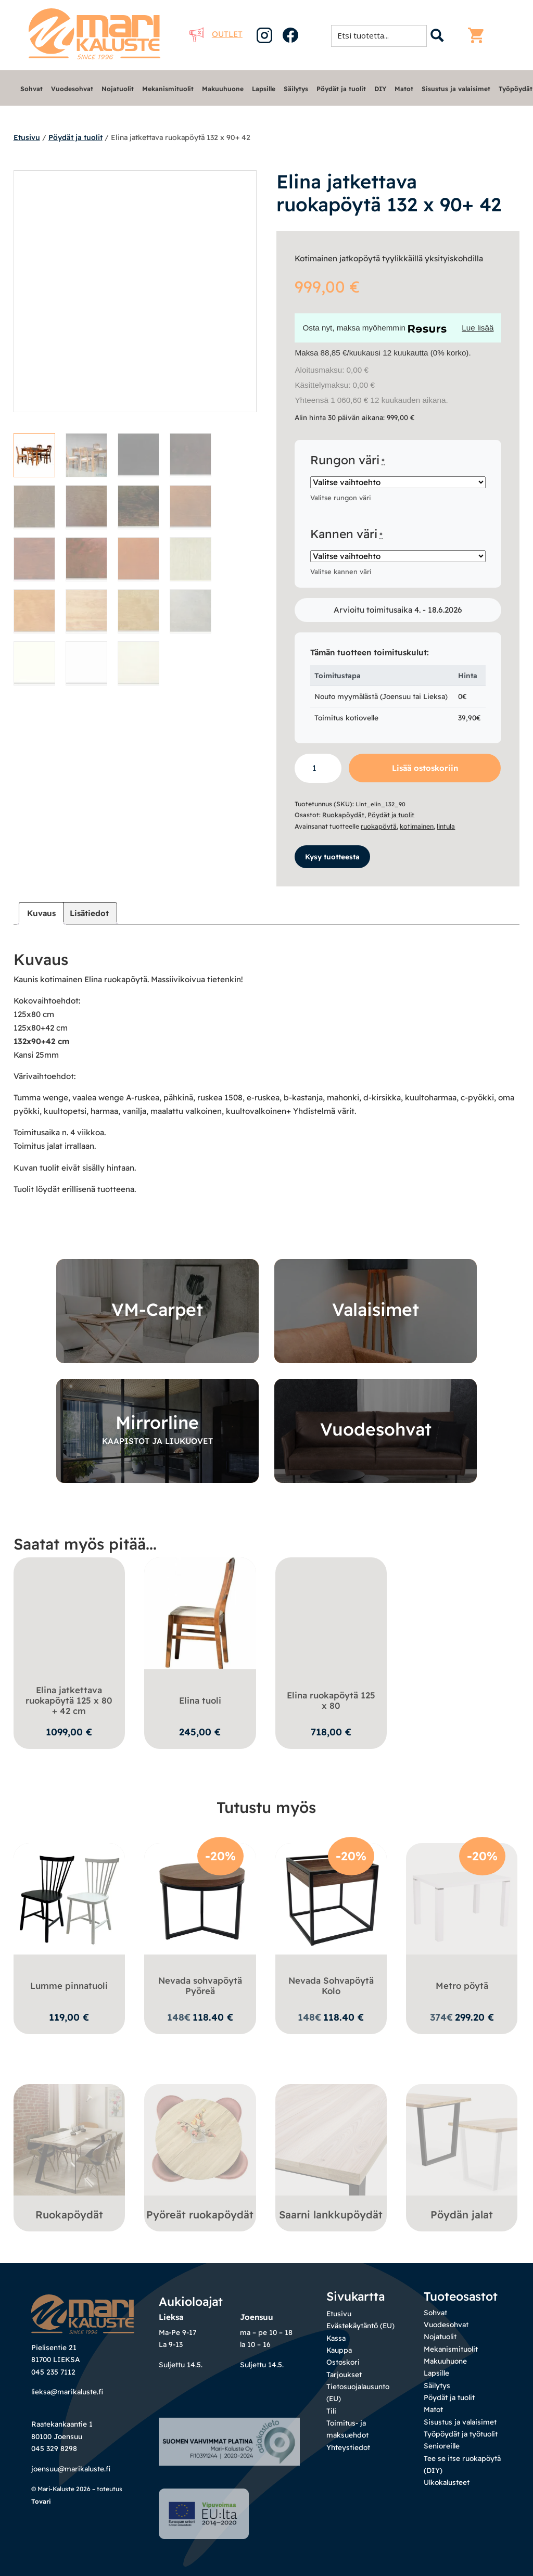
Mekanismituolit (168, 89)
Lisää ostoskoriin (425, 768)
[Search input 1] (382, 35)
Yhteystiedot (348, 2446)
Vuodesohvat (72, 89)
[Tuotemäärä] (318, 768)
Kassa (336, 2336)
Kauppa (339, 2348)
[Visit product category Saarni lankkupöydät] (331, 2154)
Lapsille (263, 89)
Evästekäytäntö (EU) (360, 2324)
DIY (380, 89)
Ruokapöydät (343, 815)
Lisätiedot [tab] (89, 912)
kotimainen (417, 826)
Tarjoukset (344, 2373)
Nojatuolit (117, 89)
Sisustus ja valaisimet (456, 89)
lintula (446, 826)
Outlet (216, 34)
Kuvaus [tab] (41, 912)
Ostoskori (343, 2360)
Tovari (41, 2538)
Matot (404, 89)
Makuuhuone (223, 89)
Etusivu (27, 137)
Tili (331, 2409)
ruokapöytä (379, 826)
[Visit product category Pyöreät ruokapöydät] (200, 2154)
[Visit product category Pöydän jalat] (462, 2154)
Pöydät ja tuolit (341, 89)
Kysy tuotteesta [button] (332, 855)
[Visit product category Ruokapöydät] (69, 2154)
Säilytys (296, 89)
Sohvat (31, 89)
